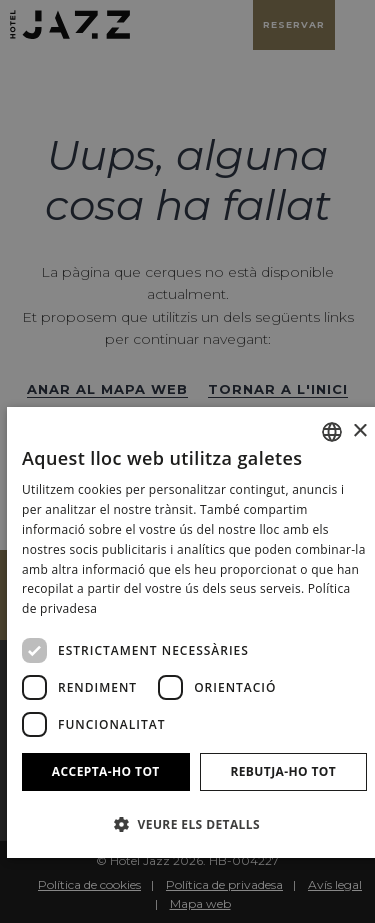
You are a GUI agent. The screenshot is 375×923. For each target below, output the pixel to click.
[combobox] (332, 432)
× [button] (359, 431)
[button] (194, 823)
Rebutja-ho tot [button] (283, 771)
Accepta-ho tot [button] (106, 771)
